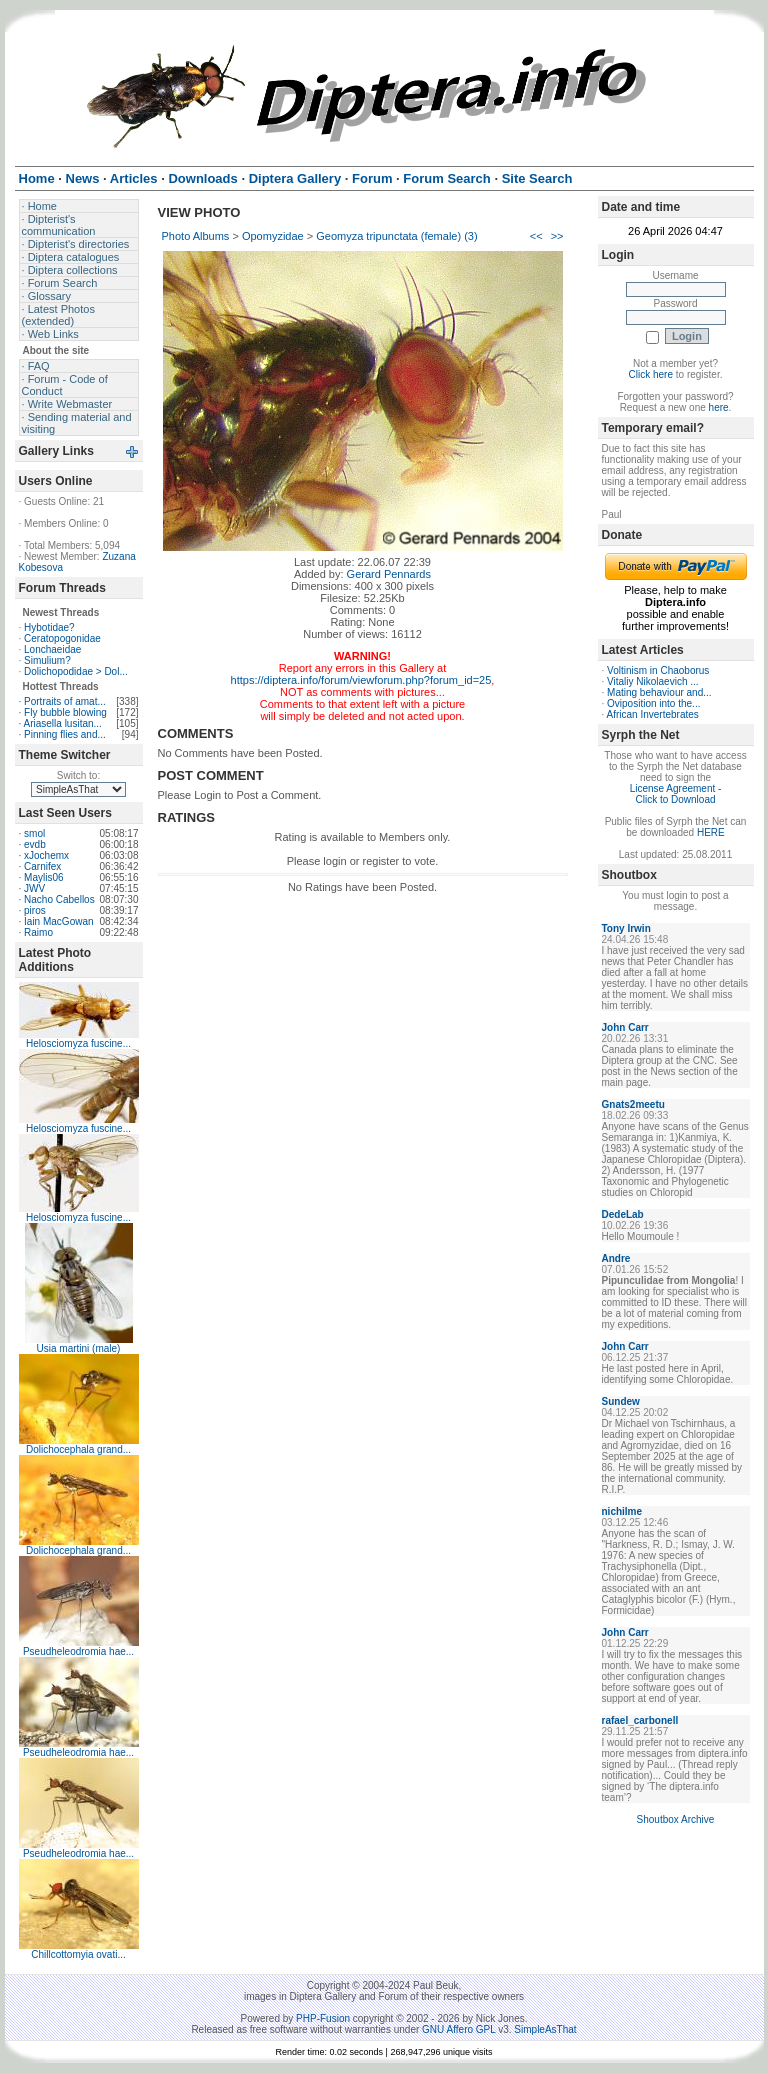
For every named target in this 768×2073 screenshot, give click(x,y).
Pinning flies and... (65, 734)
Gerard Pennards (389, 574)
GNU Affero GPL (458, 2029)
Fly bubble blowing (65, 712)
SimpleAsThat (545, 2029)
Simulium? (47, 660)
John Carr (625, 1027)
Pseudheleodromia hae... (78, 1651)
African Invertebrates (653, 714)
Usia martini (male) (79, 1348)
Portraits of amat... (65, 701)
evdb (35, 844)
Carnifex (42, 866)
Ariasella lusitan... (63, 723)
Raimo (38, 932)
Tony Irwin (626, 928)
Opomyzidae (273, 236)
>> (557, 236)
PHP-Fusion (323, 2018)
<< (536, 236)
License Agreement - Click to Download (676, 794)
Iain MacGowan (58, 921)
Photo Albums (196, 236)
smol (34, 833)
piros (35, 910)
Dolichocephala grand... (78, 1449)
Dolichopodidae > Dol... (76, 671)
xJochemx (46, 855)
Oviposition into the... (653, 703)
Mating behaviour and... (659, 692)
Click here (651, 374)
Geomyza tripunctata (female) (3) (396, 236)
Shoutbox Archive (676, 1819)
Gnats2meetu (633, 1104)
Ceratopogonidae (62, 638)
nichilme (622, 1511)
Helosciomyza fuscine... (78, 1043)
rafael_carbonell (640, 1720)
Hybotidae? (49, 627)
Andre (616, 1258)
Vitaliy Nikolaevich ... (653, 681)
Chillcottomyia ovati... (78, 1954)
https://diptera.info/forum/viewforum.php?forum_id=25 (361, 680)
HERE (711, 832)
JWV (34, 888)
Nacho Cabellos (59, 899)
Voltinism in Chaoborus (658, 670)
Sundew (621, 1401)
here (719, 407)
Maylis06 (43, 877)
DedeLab (623, 1214)
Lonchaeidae (52, 649)
